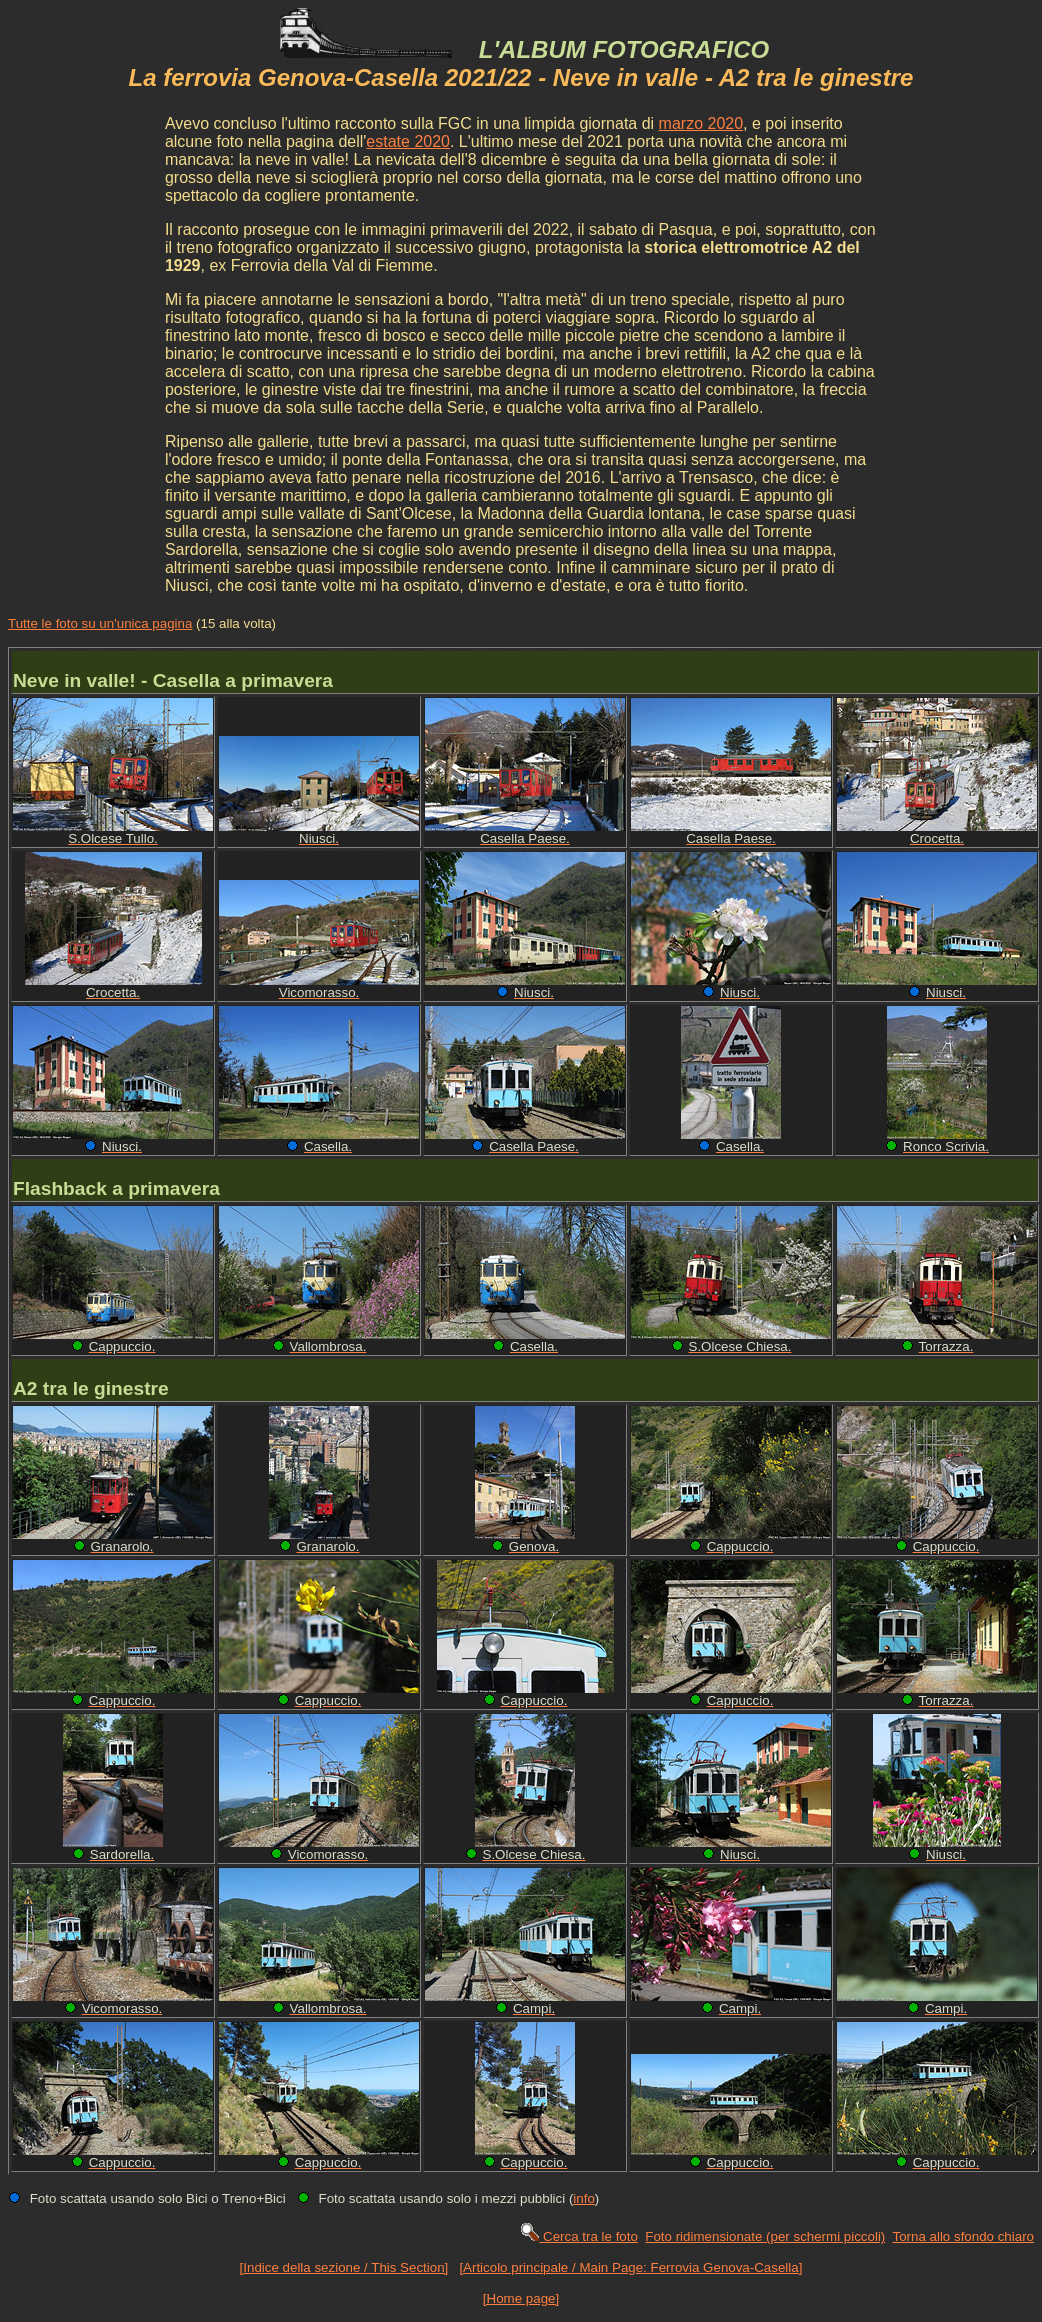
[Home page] (521, 2298)
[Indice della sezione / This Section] (344, 2267)
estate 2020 (408, 141)
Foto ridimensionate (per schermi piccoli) (765, 2236)
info (584, 2198)
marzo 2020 (701, 123)
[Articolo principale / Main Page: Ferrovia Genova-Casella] (630, 2267)
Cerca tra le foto (578, 2236)
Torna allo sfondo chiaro (963, 2236)
